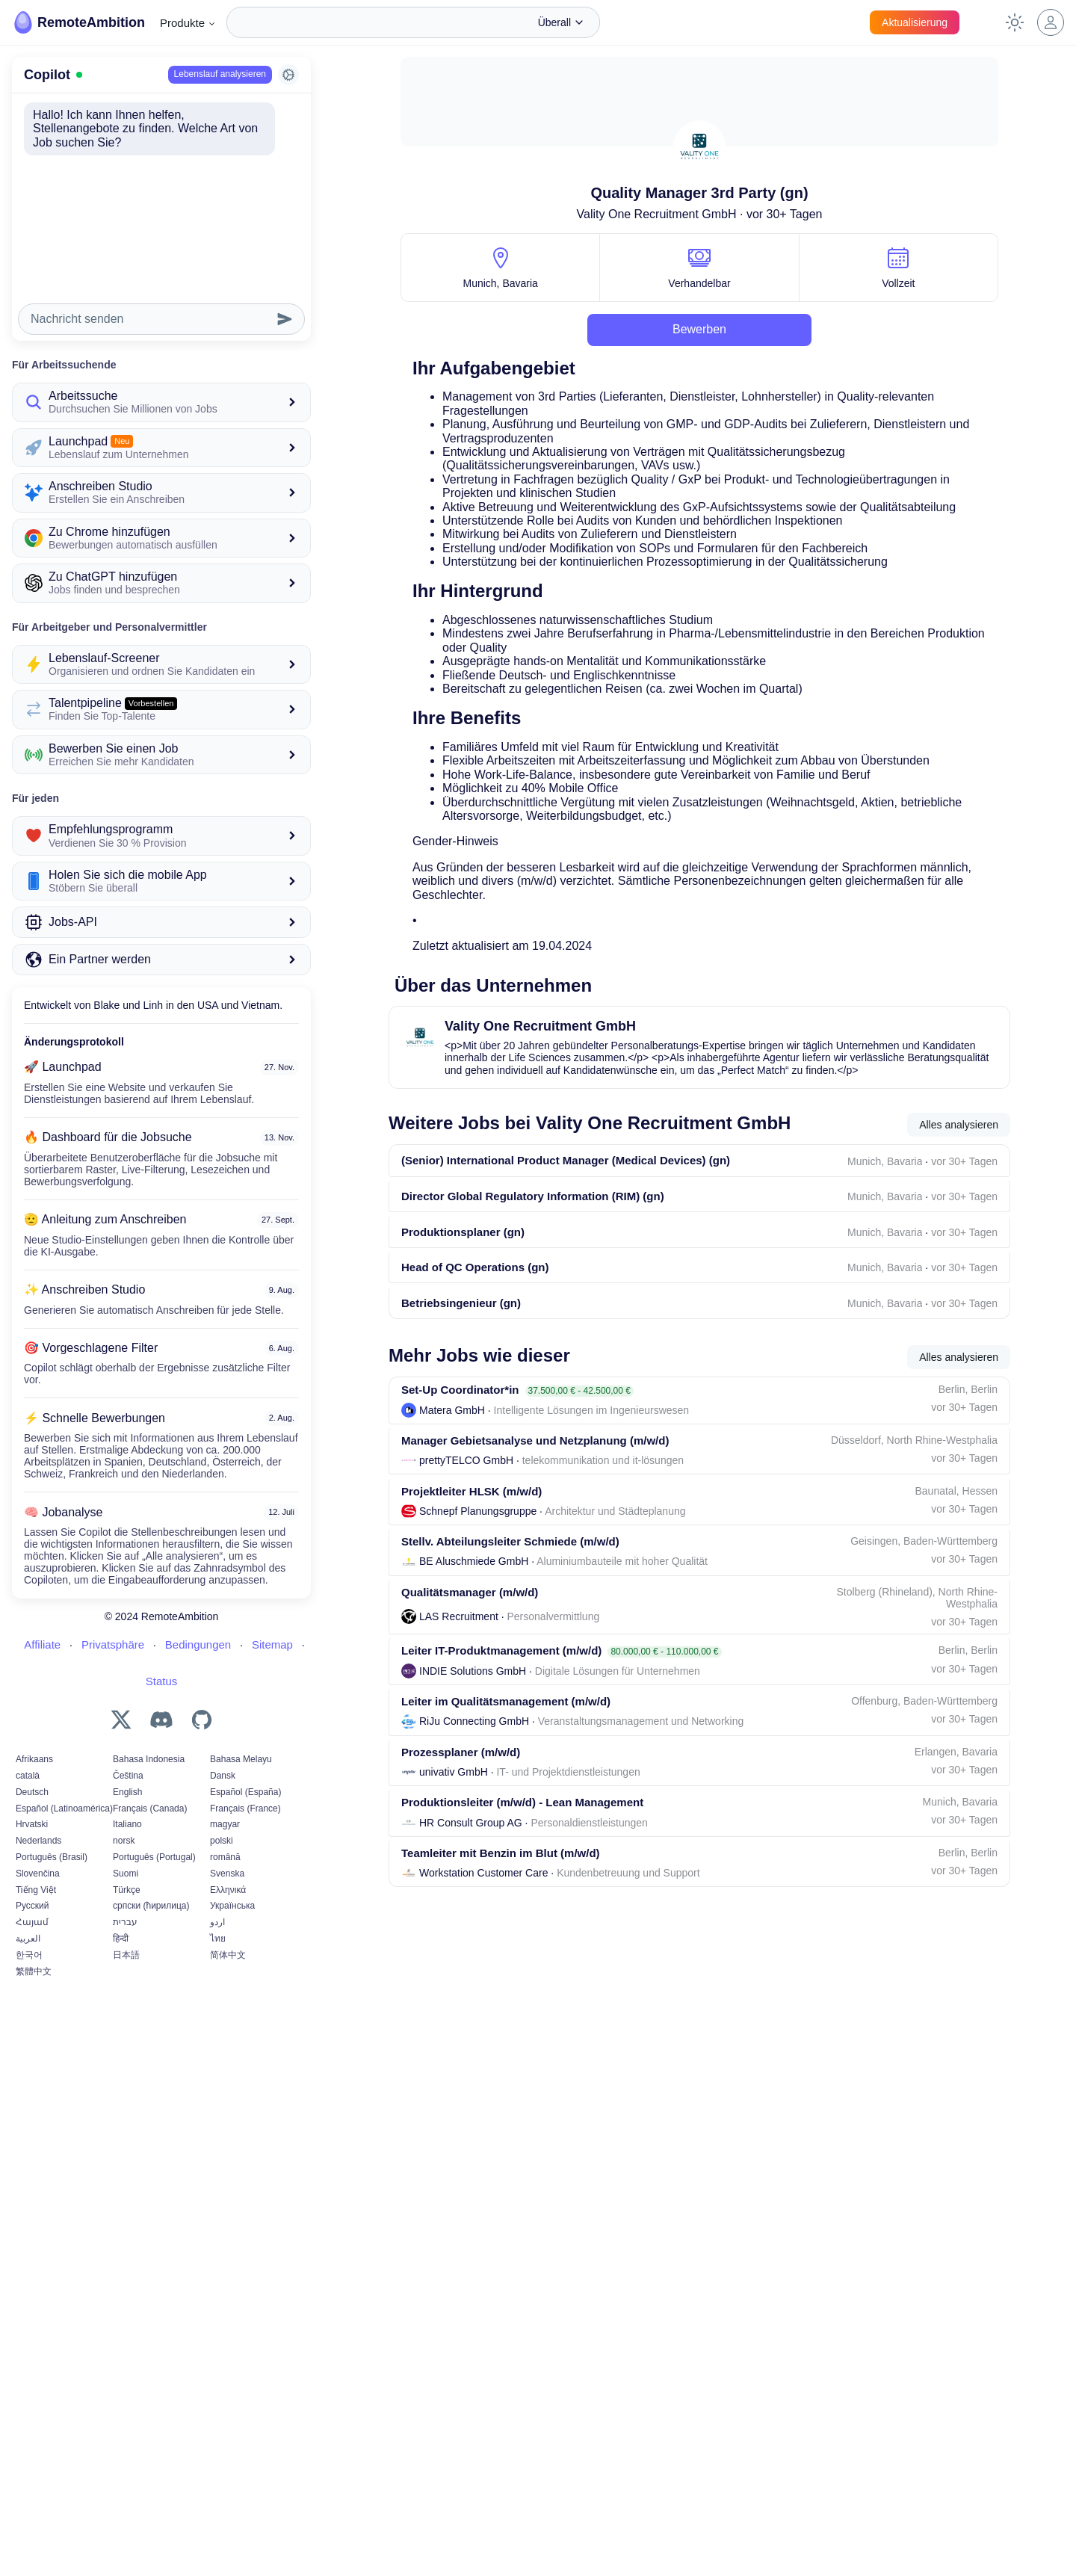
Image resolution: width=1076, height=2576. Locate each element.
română (225, 1811)
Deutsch (32, 1746)
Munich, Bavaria (500, 283)
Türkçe (126, 1844)
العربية (28, 1893)
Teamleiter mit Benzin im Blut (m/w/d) (500, 1928)
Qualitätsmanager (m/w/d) (469, 1641)
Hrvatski (32, 1779)
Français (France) (245, 1763)
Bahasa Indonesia (149, 1714)
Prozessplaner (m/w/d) (460, 1817)
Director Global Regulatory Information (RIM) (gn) (532, 1203)
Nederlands (38, 1796)
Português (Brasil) (51, 1811)
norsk (123, 1796)
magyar (225, 1779)
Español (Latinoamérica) (64, 1763)
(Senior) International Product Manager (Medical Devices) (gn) (565, 1163)
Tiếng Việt (36, 1844)
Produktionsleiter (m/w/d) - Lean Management (522, 1872)
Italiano (127, 1779)
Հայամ (32, 1877)
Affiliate (42, 1599)
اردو (217, 1877)
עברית (125, 1877)
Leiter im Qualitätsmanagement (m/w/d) (505, 1761)
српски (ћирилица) (151, 1861)
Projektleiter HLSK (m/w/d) (471, 1530)
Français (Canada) (150, 1763)
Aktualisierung (914, 22)
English (127, 1746)
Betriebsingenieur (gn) (461, 1326)
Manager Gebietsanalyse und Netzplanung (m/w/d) (535, 1474)
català (28, 1730)
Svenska (227, 1828)
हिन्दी (121, 1893)
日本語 (126, 1909)
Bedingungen (198, 1599)
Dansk (222, 1730)
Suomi (125, 1828)
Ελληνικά (228, 1844)
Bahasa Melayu (241, 1714)
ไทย (218, 1893)
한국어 (29, 1909)
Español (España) (245, 1746)
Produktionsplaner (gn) (463, 1244)
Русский (32, 1861)
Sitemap (272, 1599)
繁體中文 (34, 1926)
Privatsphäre (112, 1599)
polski (221, 1796)
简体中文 (228, 1909)
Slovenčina (38, 1828)
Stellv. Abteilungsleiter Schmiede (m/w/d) (510, 1586)
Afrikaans (34, 1714)
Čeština (128, 1730)
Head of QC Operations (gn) (475, 1285)
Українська (232, 1861)
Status (162, 1635)
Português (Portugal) (154, 1811)
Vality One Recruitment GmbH (657, 214)
